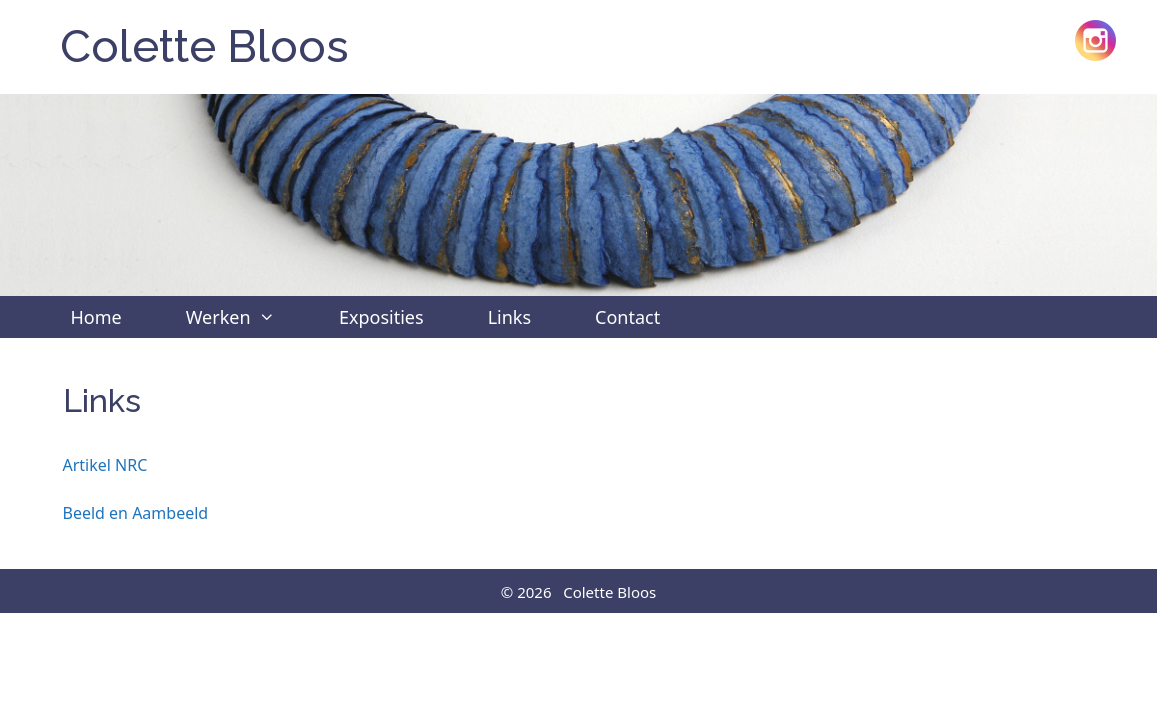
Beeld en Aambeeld (136, 513)
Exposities (381, 317)
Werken (246, 317)
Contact (627, 317)
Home (96, 317)
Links (509, 317)
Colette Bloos (204, 46)
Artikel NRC (105, 465)
